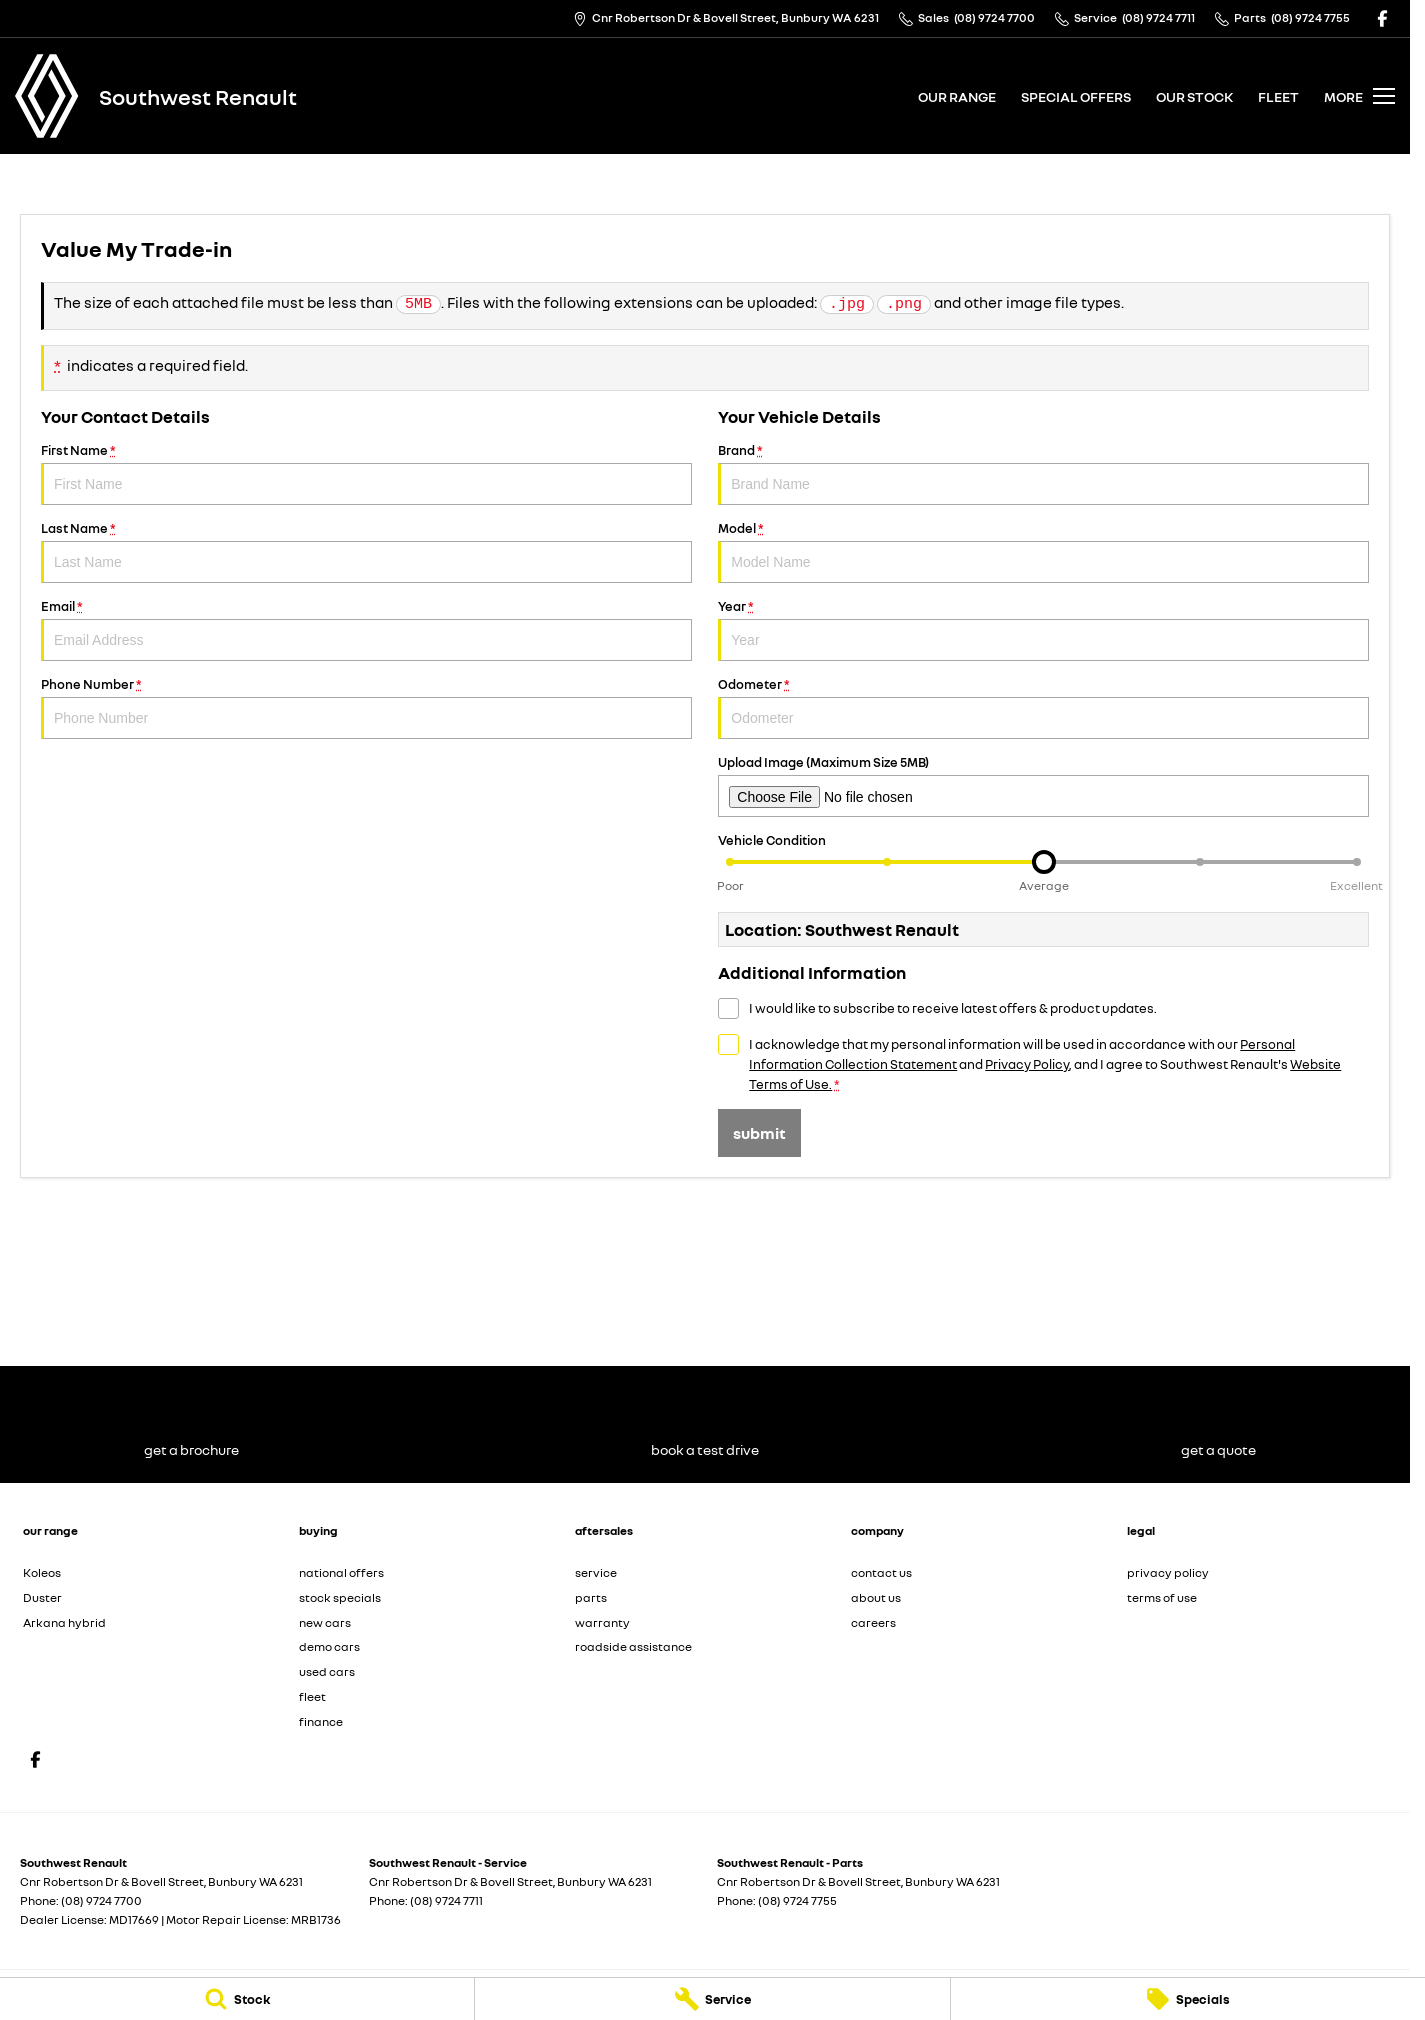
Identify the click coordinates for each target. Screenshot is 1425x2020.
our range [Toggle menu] (957, 96)
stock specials (340, 1597)
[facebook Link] (1382, 18)
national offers (341, 1572)
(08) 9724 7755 (797, 1900)
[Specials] (1188, 1999)
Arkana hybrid (64, 1622)
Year (1043, 629)
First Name (366, 473)
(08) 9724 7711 (446, 1900)
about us (876, 1597)
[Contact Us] (726, 18)
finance (321, 1721)
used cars (327, 1671)
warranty (602, 1622)
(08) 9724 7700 (101, 1900)
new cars (325, 1622)
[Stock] (237, 1999)
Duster (42, 1597)
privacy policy (1168, 1572)
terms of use (1162, 1597)
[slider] (1044, 862)
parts (591, 1597)
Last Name (366, 551)
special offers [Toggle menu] (1076, 96)
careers (873, 1622)
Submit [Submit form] (759, 1133)
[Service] (712, 1999)
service (596, 1572)
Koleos (42, 1572)
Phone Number (366, 707)
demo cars (329, 1646)
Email (366, 629)
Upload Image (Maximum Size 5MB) (1043, 785)
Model (1043, 551)
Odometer (1043, 707)
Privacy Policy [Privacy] (1027, 1064)
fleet (1278, 96)
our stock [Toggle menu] (1194, 96)
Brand (1043, 473)
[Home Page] (47, 96)
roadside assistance (633, 1646)
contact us (881, 1572)
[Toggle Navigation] (1359, 96)
